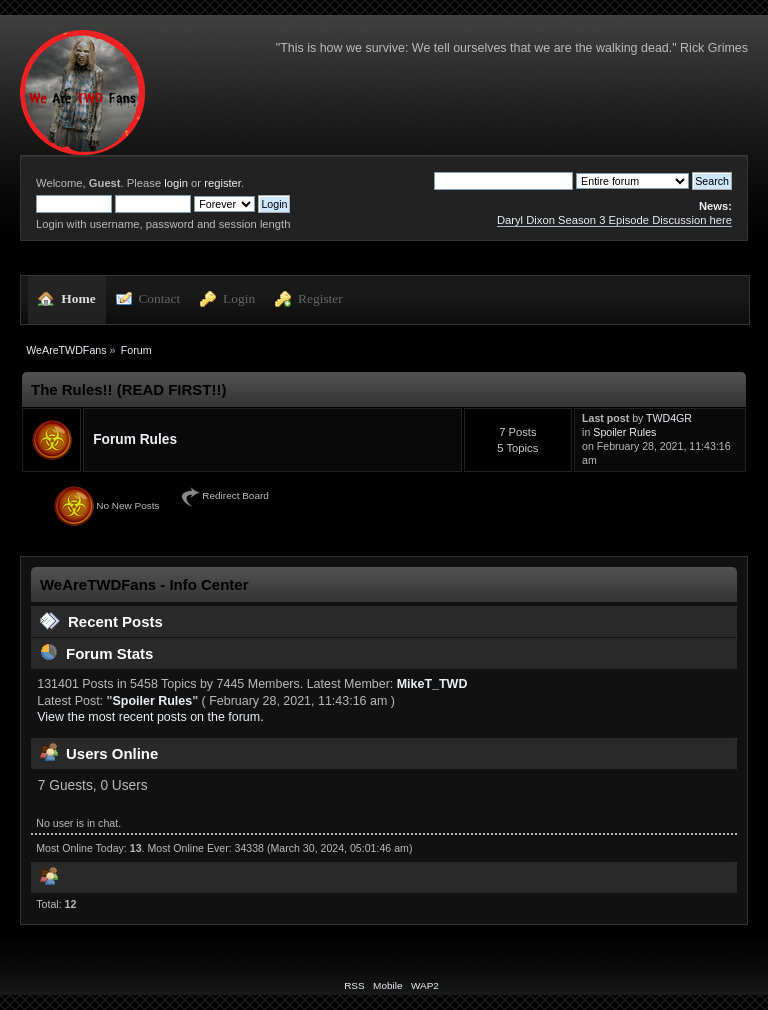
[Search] (503, 181)
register (222, 183)
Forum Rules (135, 439)
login (176, 183)
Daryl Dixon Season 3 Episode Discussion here (614, 220)
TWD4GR (669, 418)
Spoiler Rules (624, 432)
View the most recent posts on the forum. (150, 717)
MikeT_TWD (432, 684)
